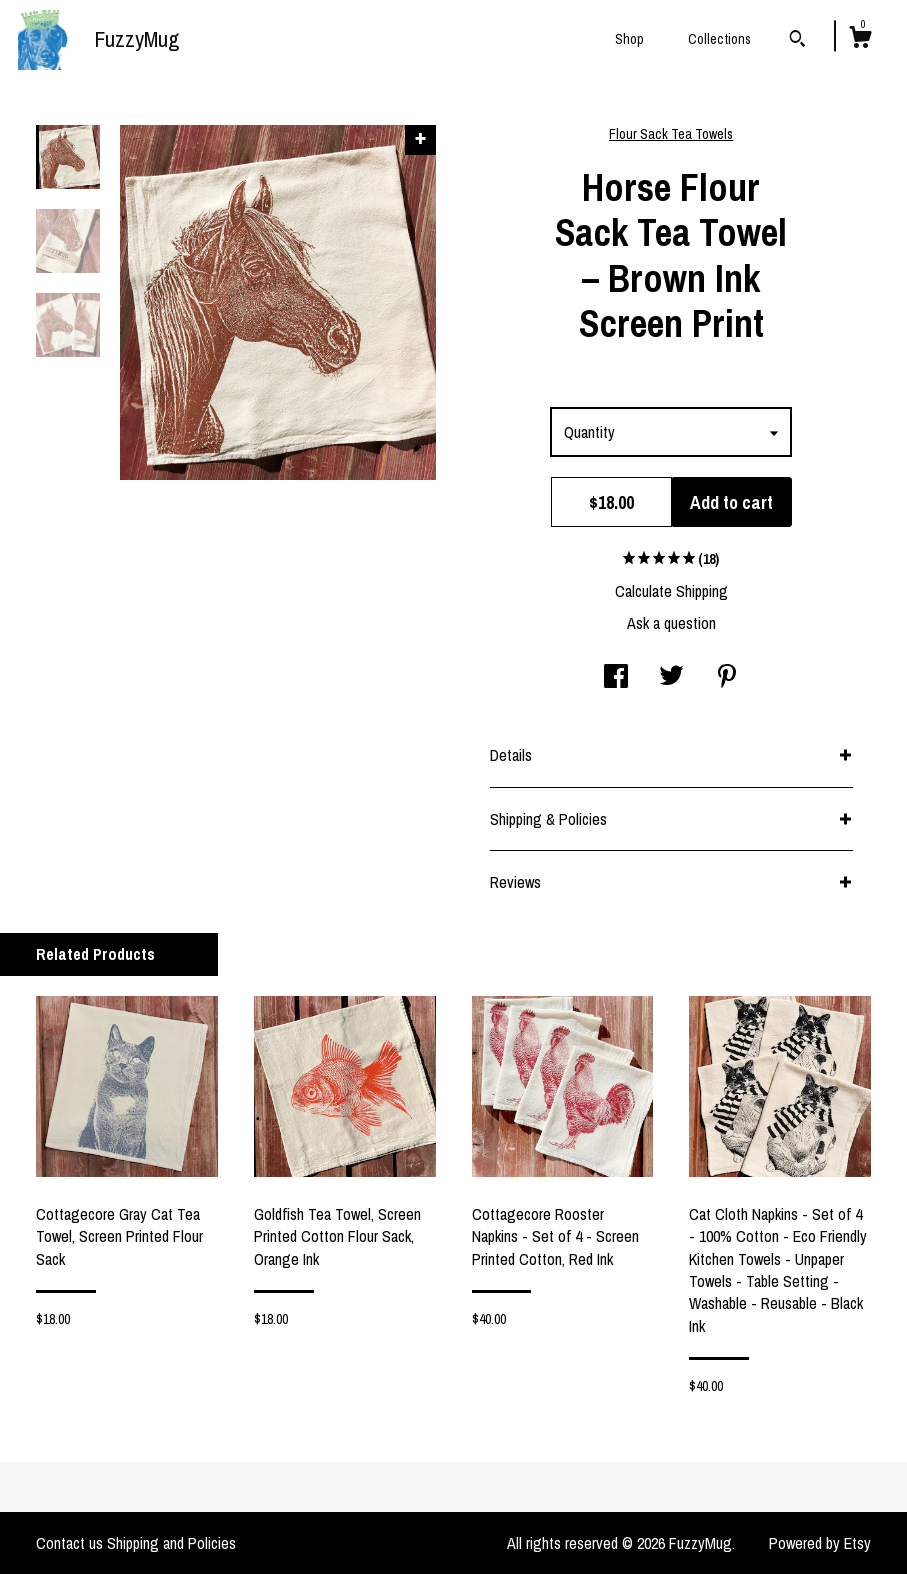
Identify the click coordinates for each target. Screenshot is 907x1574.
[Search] (797, 41)
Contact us (69, 1543)
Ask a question (671, 623)
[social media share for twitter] (671, 678)
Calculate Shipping (671, 591)
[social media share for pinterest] (727, 678)
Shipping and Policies (171, 1543)
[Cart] (860, 40)
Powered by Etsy (820, 1543)
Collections (719, 39)
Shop (629, 39)
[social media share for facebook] (616, 678)
